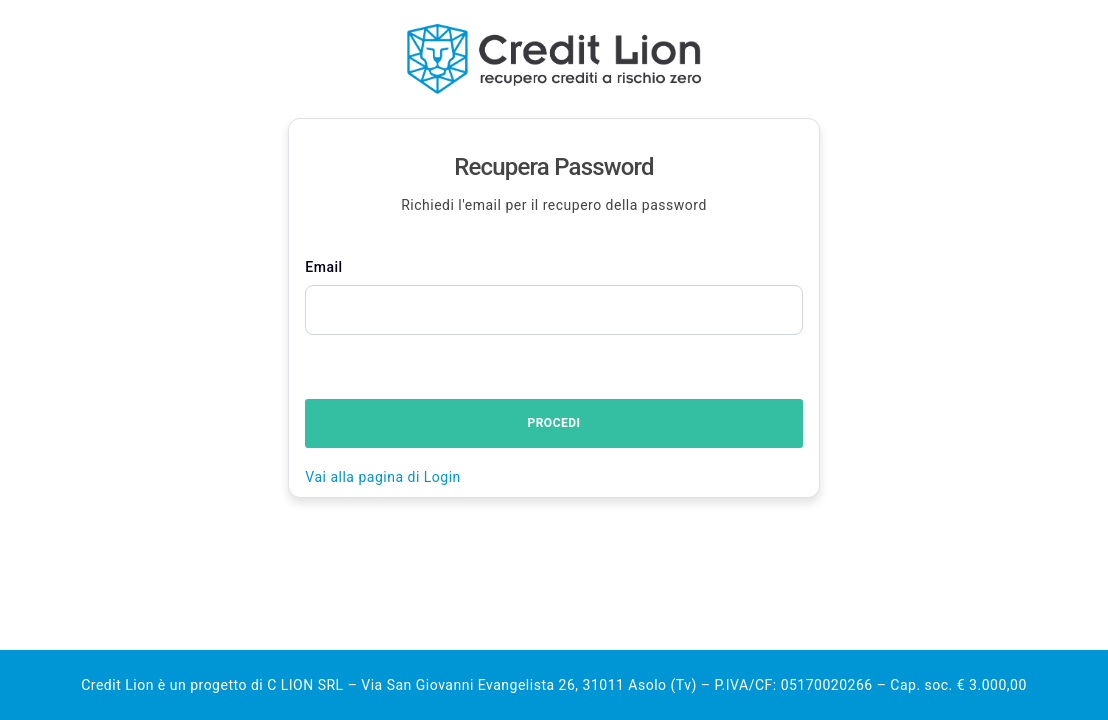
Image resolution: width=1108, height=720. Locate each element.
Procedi (553, 423)
